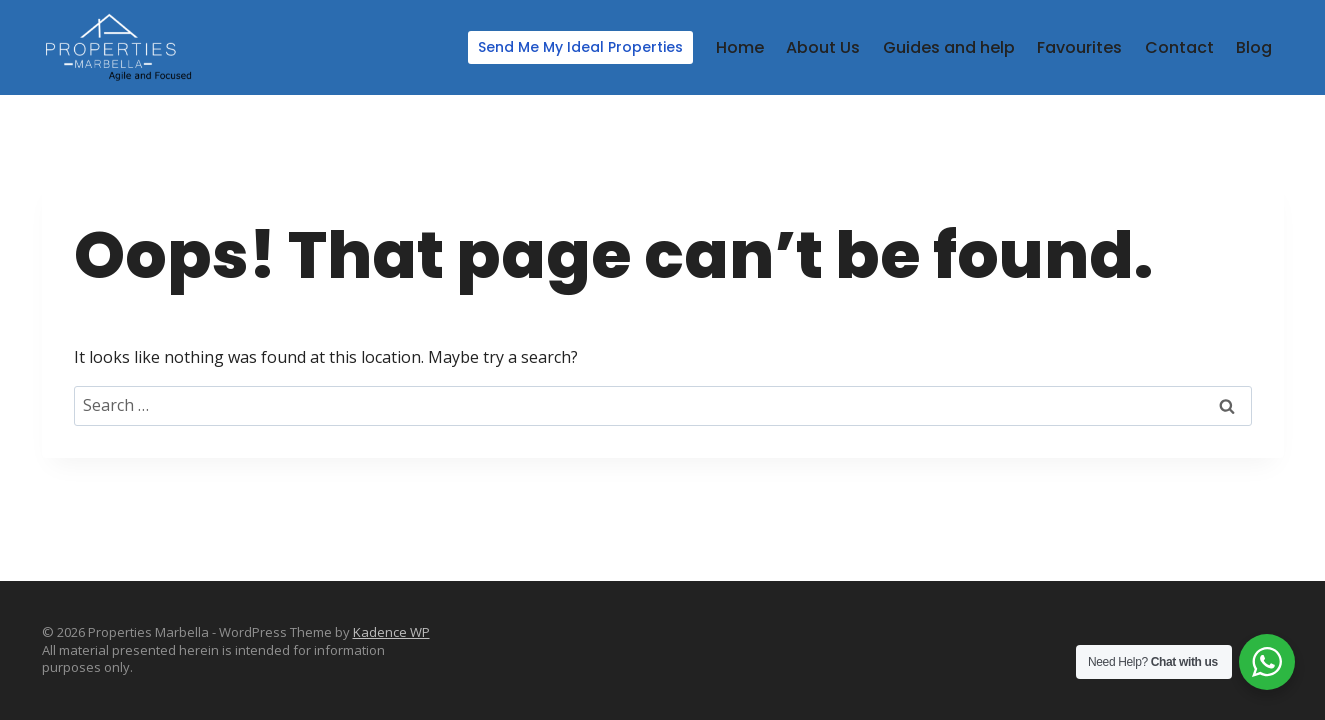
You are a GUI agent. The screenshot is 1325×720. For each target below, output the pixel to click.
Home (740, 47)
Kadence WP (391, 632)
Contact (1179, 47)
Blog (1254, 47)
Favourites (1079, 47)
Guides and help (949, 47)
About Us (823, 47)
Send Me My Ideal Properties (580, 47)
